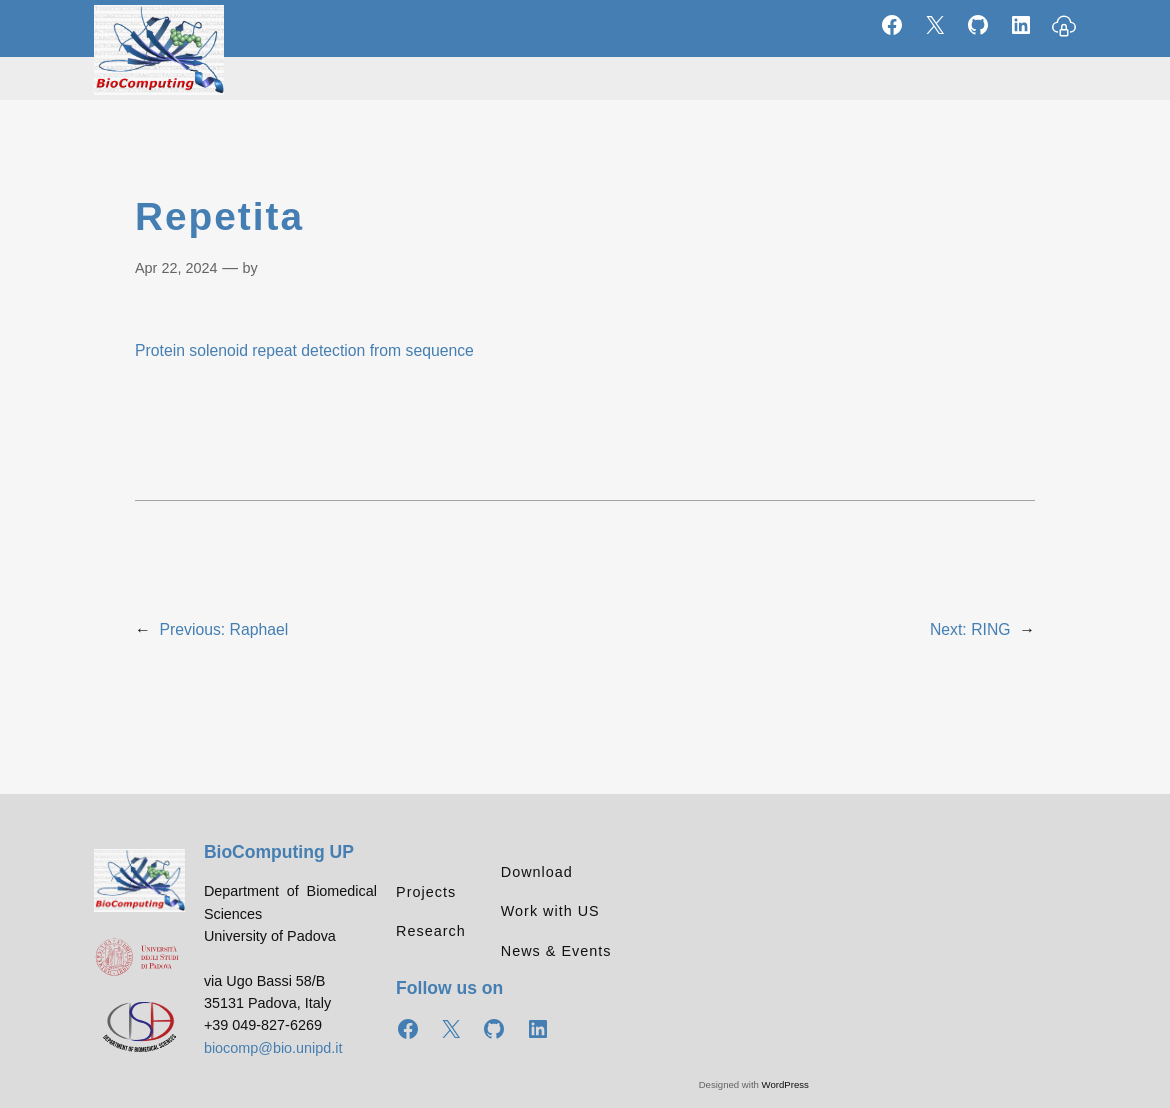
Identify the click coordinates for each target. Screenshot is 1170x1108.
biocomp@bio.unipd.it (273, 1048)
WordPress (785, 1084)
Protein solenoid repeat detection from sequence (304, 350)
